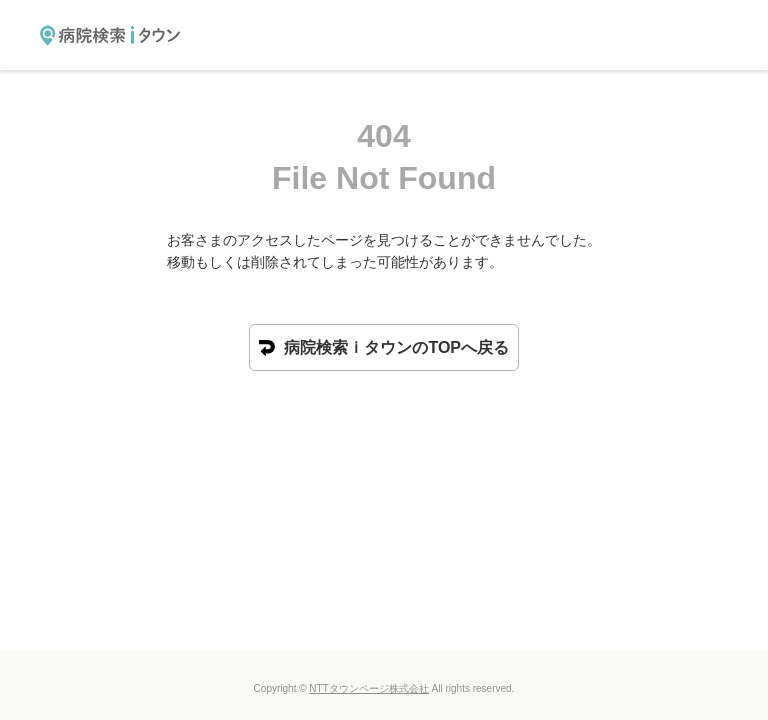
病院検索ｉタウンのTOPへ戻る (384, 347)
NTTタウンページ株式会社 (368, 688)
